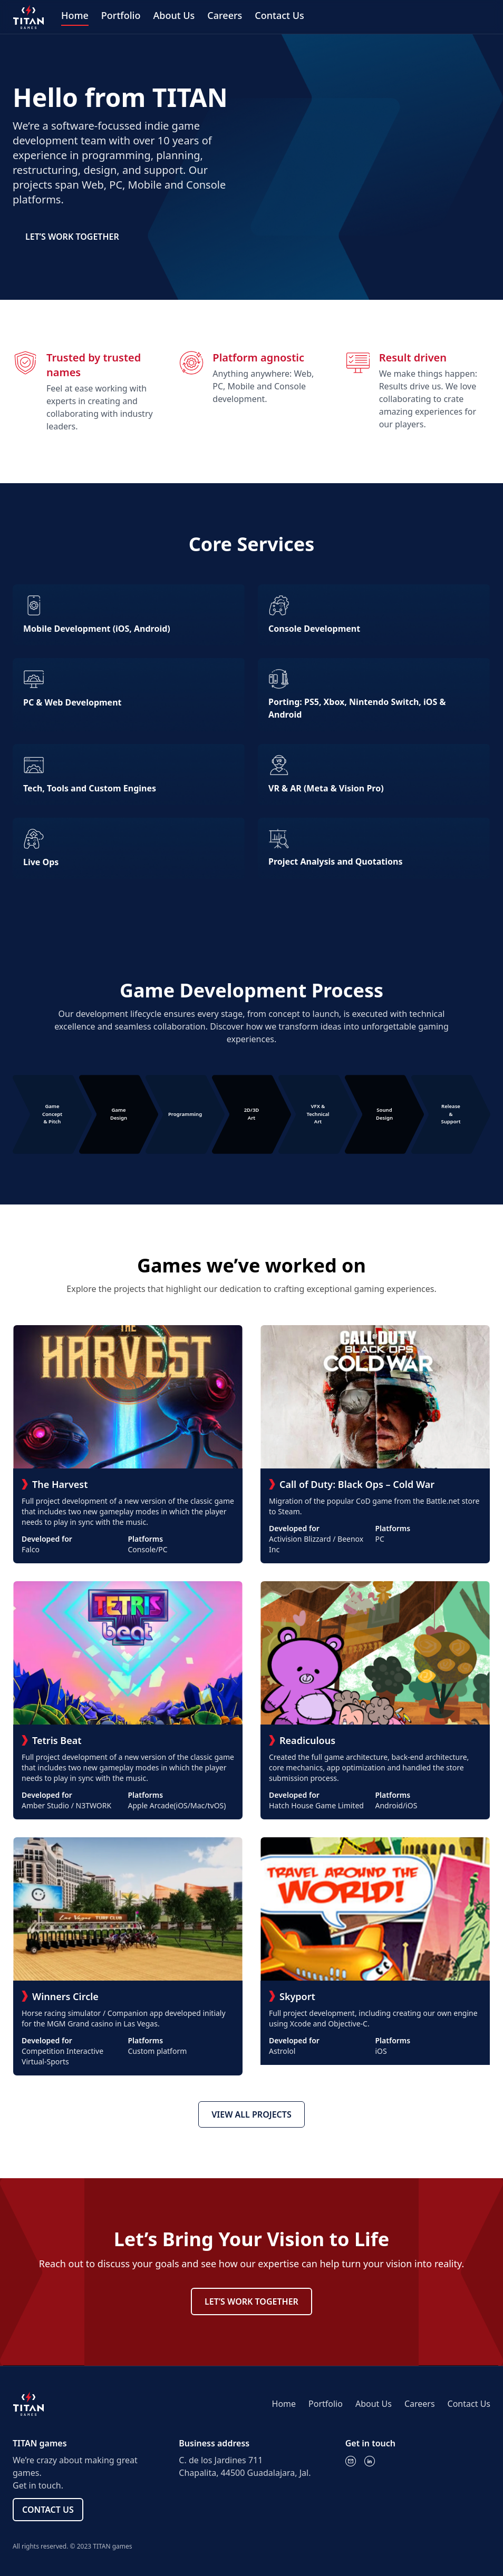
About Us (174, 15)
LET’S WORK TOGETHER (72, 236)
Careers (224, 15)
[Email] (350, 2461)
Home (75, 15)
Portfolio (121, 15)
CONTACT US (48, 2509)
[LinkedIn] (369, 2461)
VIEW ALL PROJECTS (251, 2114)
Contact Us (279, 15)
